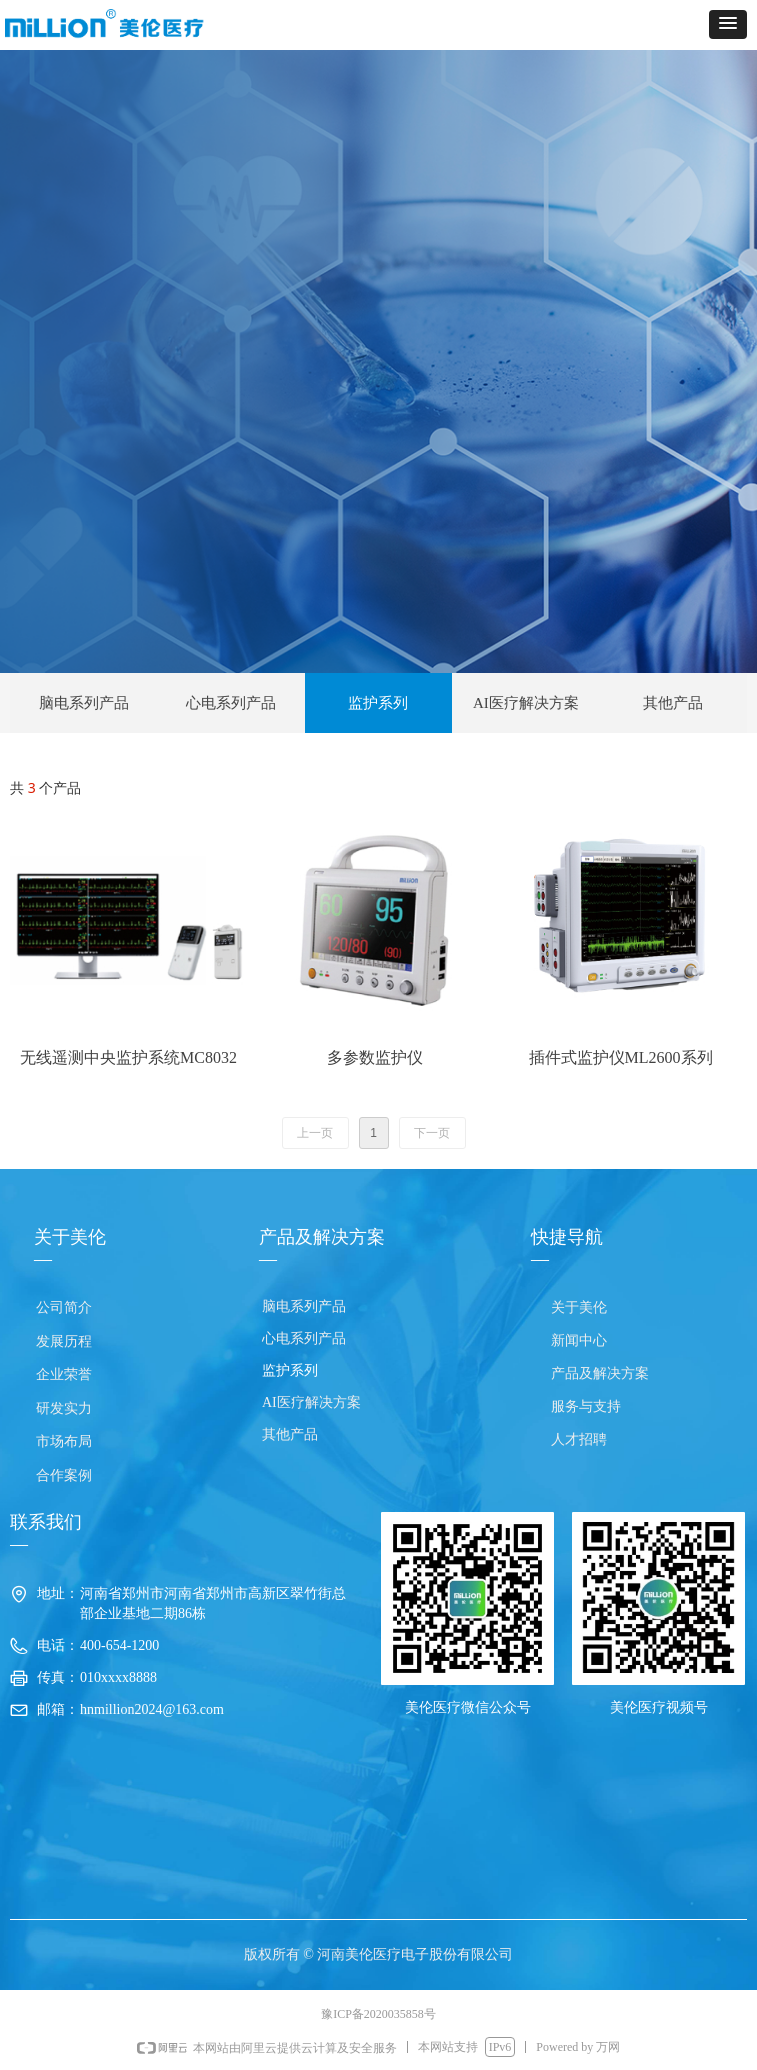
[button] (728, 24)
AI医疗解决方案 (526, 703)
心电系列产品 (231, 703)
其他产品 (673, 703)
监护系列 (378, 703)
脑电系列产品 (84, 703)
